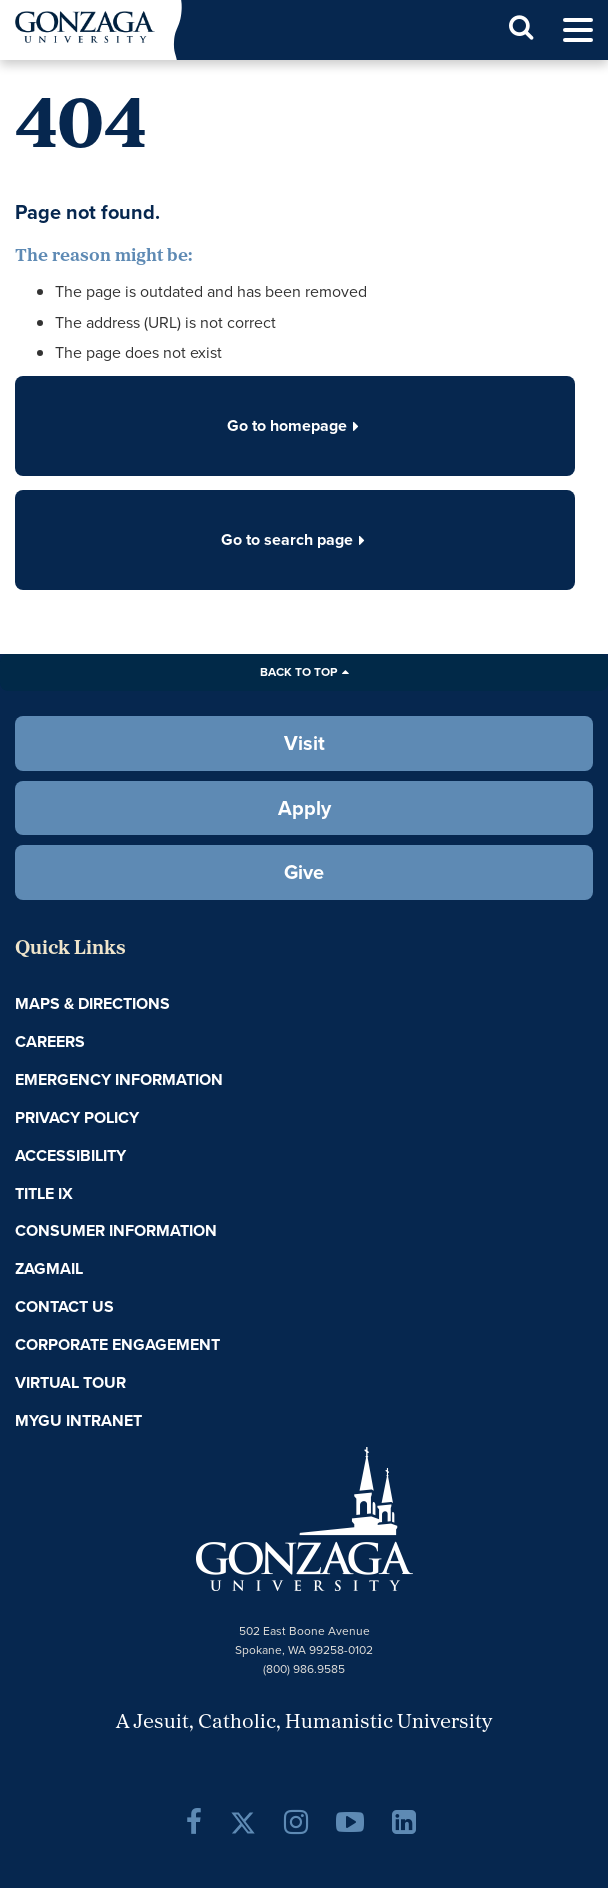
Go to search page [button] (295, 539)
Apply (304, 808)
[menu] (578, 30)
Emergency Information (119, 1079)
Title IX (44, 1193)
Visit (304, 743)
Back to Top (298, 672)
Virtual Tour (70, 1382)
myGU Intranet (78, 1420)
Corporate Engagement (117, 1344)
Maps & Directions (92, 1003)
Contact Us (64, 1306)
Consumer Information (116, 1230)
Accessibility (70, 1155)
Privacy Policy (77, 1117)
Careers (50, 1041)
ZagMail (49, 1268)
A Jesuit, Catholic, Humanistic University (304, 1723)
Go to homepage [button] (295, 425)
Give (304, 872)
